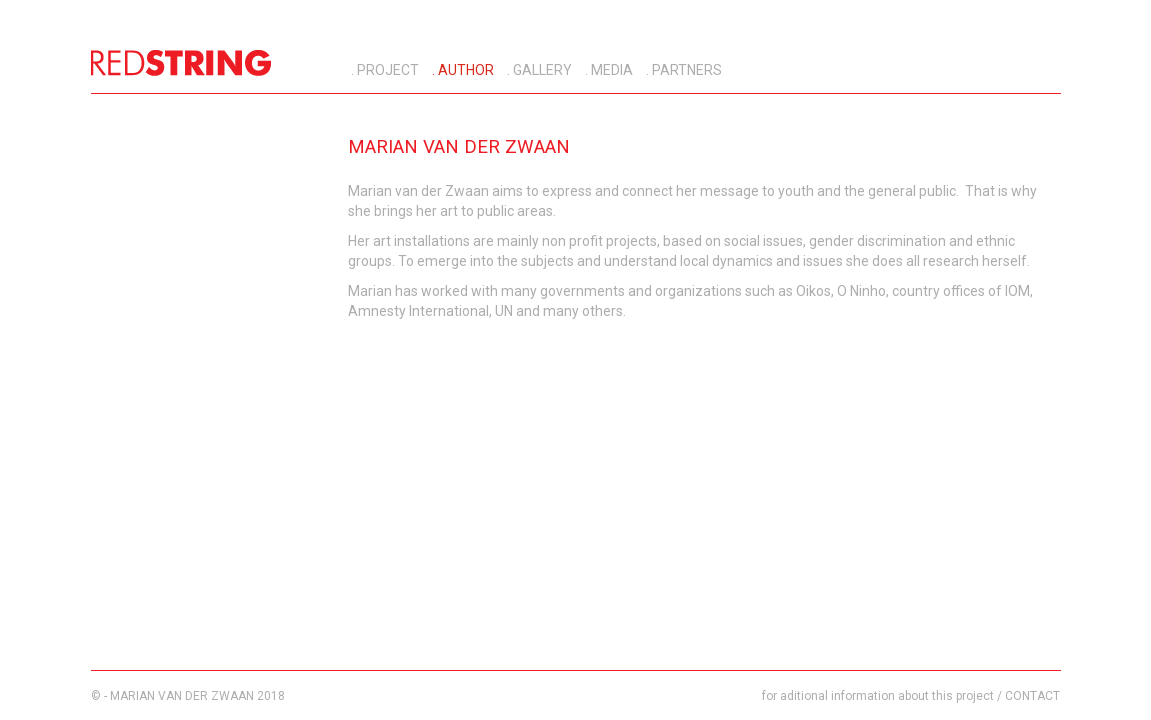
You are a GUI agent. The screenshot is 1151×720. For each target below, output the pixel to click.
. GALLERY (538, 70)
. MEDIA (607, 70)
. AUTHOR (461, 70)
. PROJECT (383, 70)
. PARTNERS (682, 70)
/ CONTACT (1028, 696)
